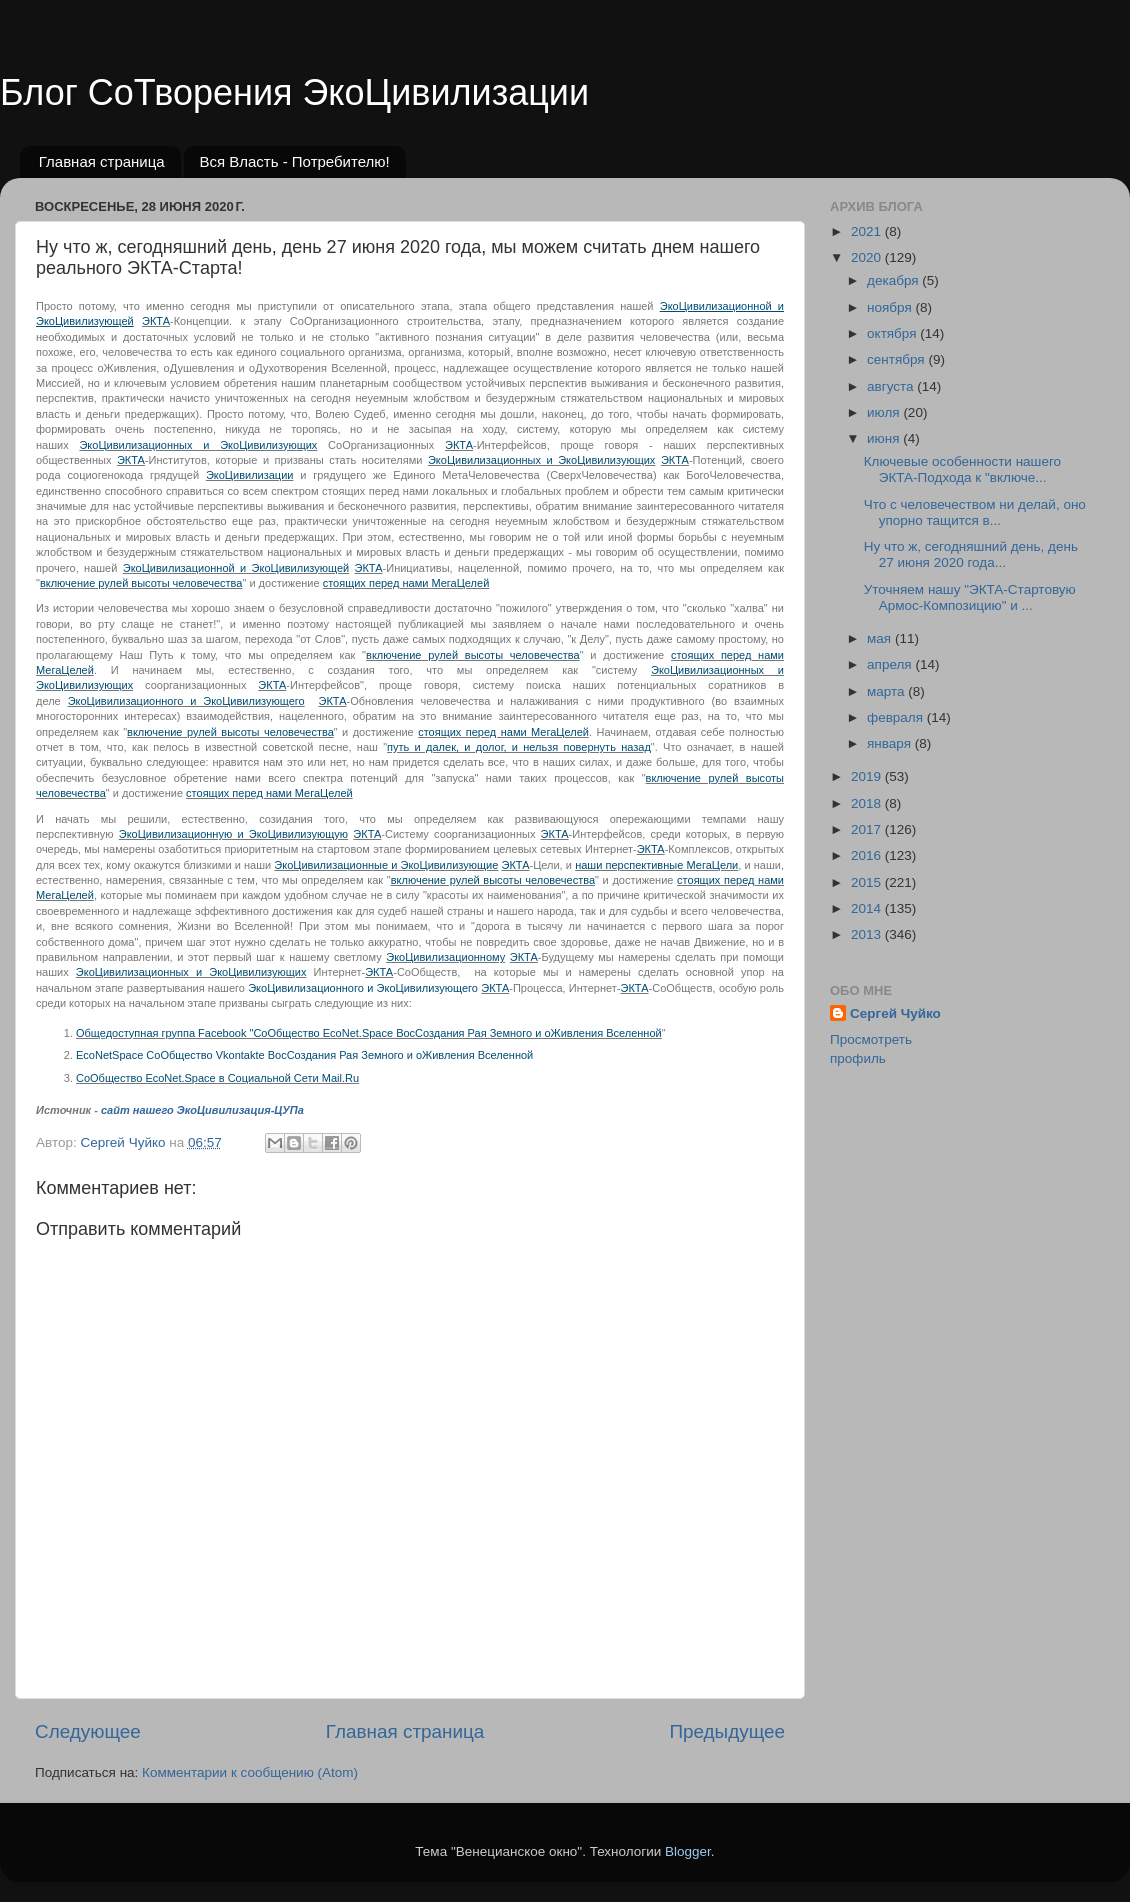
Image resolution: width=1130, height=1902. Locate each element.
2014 (868, 908)
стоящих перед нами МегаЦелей (406, 583)
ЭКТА (156, 321)
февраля (897, 717)
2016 (868, 855)
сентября (897, 359)
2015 (868, 882)
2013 (868, 934)
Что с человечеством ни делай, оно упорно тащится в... (975, 512)
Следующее (88, 1731)
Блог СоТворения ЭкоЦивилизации (294, 92)
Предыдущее (727, 1731)
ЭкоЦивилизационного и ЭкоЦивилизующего (186, 701)
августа (892, 386)
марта (887, 691)
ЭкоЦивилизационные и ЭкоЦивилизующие (386, 865)
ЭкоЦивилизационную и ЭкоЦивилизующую (233, 834)
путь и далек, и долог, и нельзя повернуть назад (519, 747)
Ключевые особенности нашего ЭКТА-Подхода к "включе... (962, 469)
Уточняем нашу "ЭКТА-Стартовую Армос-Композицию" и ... (970, 597)
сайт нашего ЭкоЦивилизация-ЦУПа (202, 1110)
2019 (868, 776)
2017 (868, 829)
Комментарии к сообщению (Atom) (250, 1772)
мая (881, 638)
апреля (891, 664)
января (891, 743)
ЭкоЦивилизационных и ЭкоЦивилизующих (198, 445)
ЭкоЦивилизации (250, 475)
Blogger (688, 1851)
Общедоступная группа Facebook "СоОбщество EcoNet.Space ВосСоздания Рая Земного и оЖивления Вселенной (369, 1033)
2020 (868, 257)
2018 (868, 803)
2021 (868, 231)
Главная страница (102, 161)
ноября (891, 307)
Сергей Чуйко (895, 1013)
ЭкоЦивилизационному (445, 957)
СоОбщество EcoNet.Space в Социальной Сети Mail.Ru (217, 1078)
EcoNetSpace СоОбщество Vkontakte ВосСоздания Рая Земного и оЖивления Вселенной (304, 1055)
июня (885, 438)
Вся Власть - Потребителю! (294, 161)
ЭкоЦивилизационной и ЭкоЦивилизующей (236, 568)
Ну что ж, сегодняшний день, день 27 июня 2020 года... (971, 554)
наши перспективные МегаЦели (656, 865)
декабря (894, 280)
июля (885, 412)
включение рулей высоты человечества (141, 583)
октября (893, 333)
